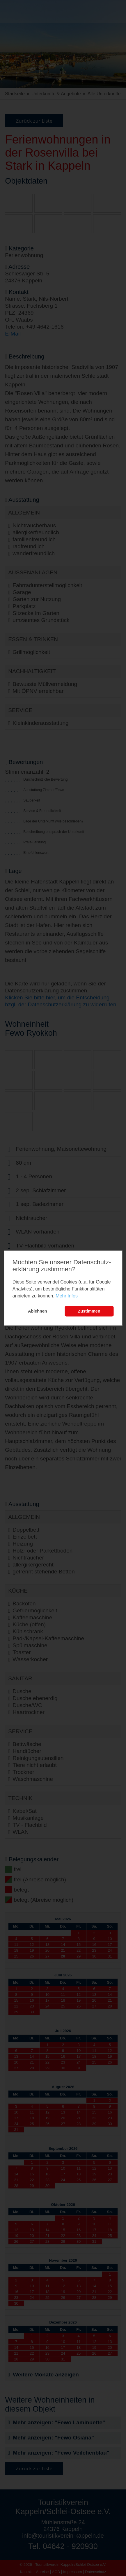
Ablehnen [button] (37, 1311)
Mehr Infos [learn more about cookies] (67, 1296)
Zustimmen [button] (89, 1311)
